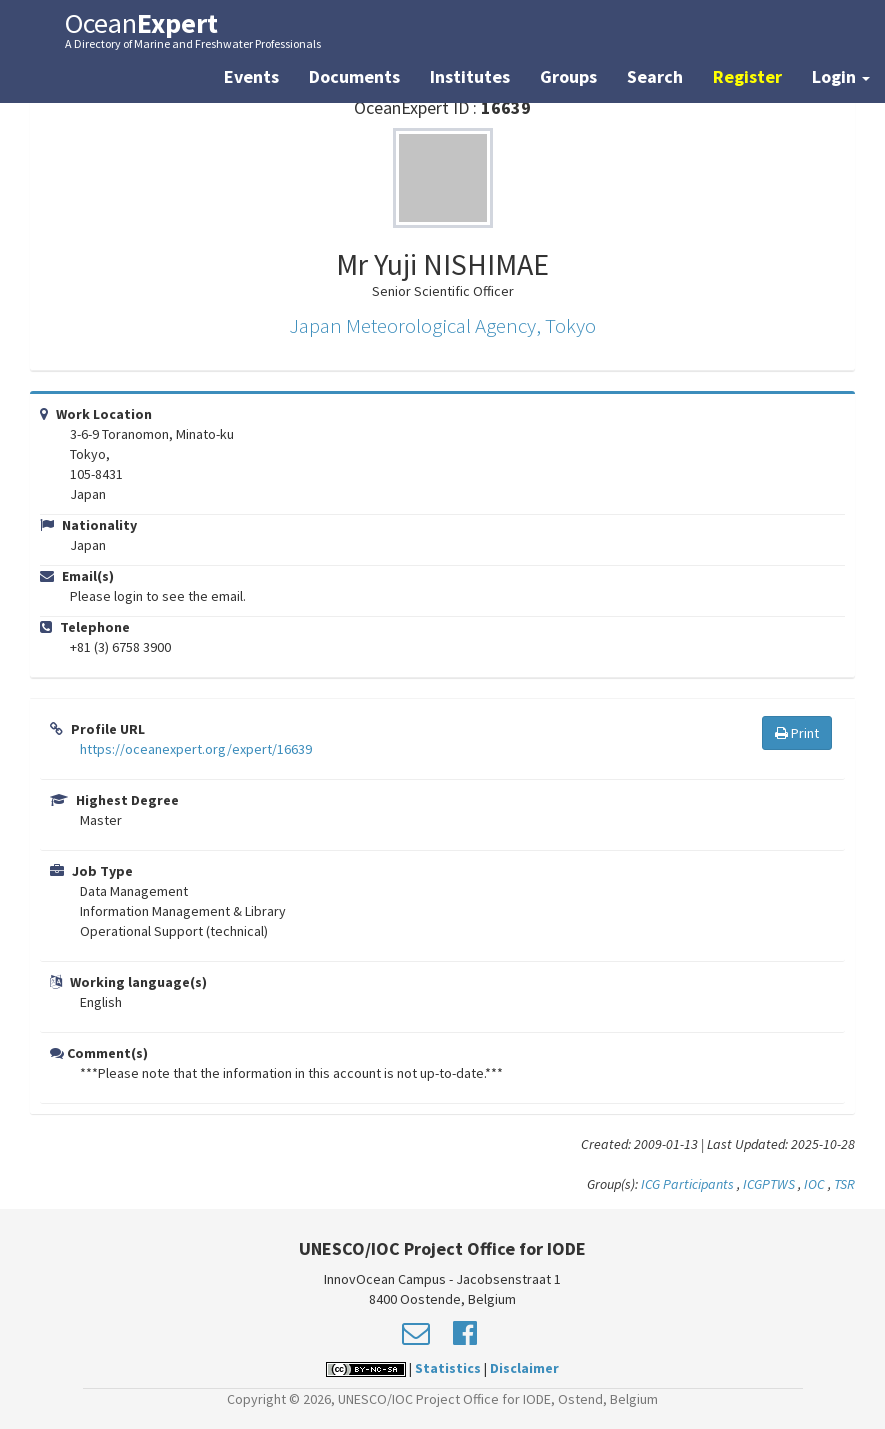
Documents (354, 76)
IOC (816, 1184)
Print (797, 733)
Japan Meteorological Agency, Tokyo (442, 325)
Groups (568, 76)
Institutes (470, 76)
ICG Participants (687, 1184)
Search (655, 76)
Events (251, 76)
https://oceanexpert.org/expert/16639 (196, 749)
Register (747, 76)
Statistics (448, 1368)
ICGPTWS (769, 1184)
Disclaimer (524, 1368)
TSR (844, 1184)
